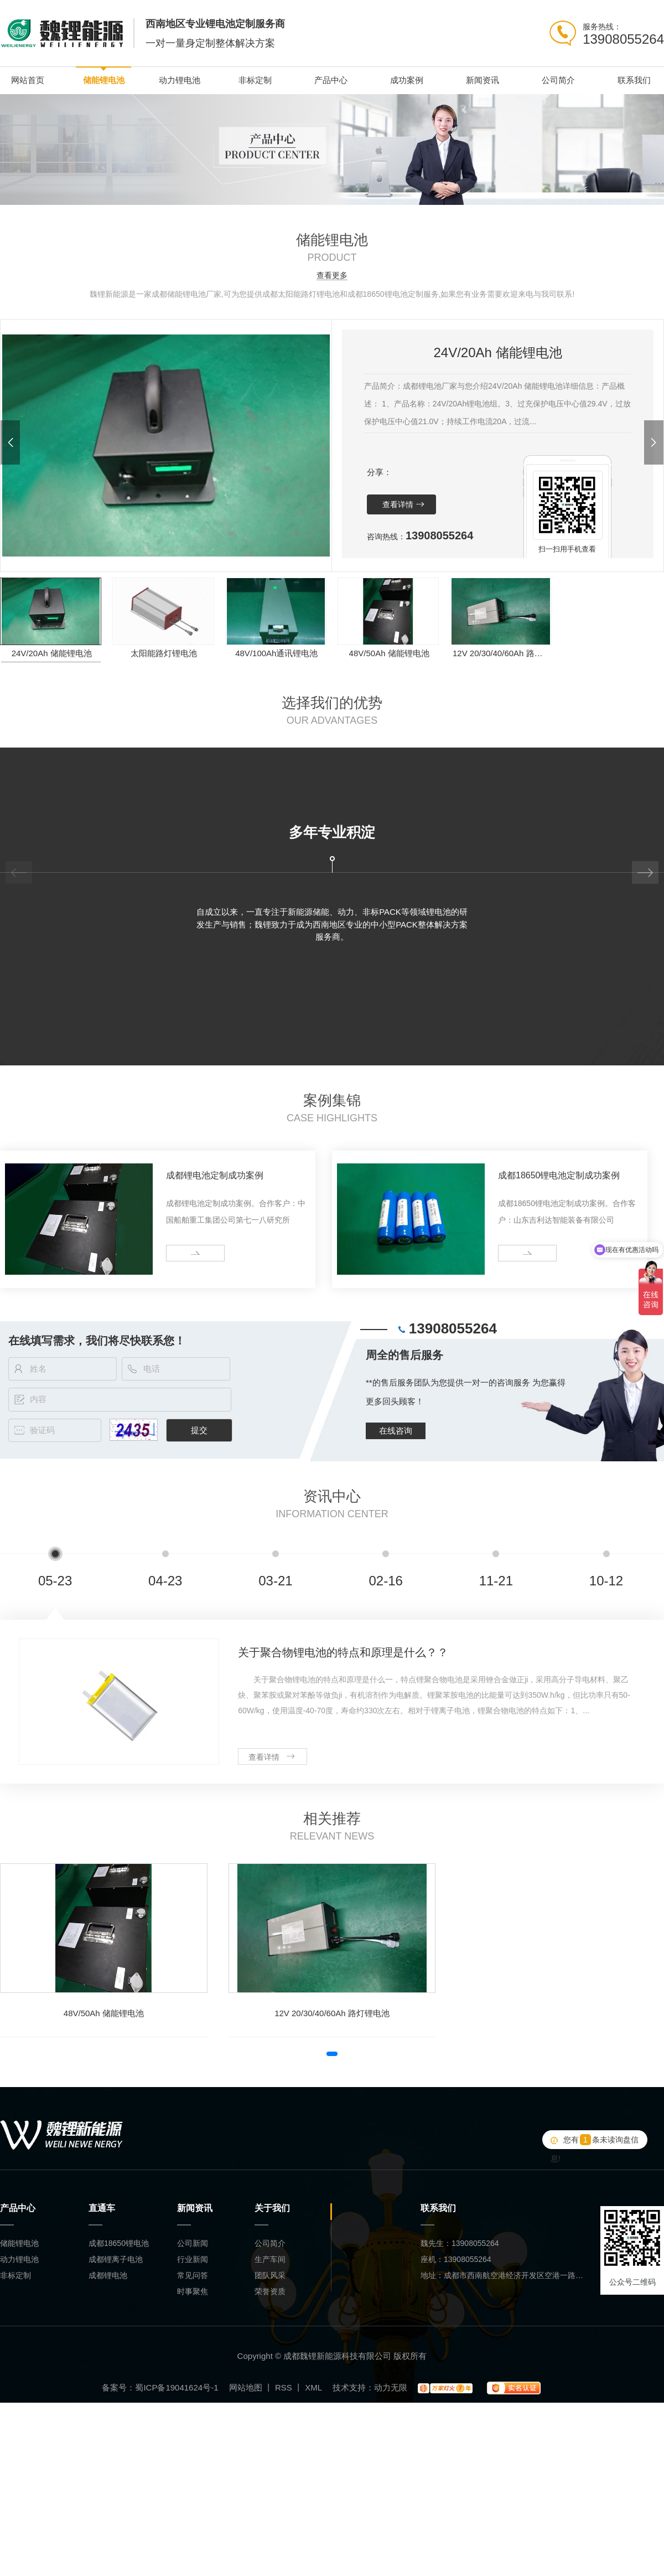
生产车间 (270, 2259)
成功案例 (406, 80)
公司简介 (558, 80)
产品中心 (330, 80)
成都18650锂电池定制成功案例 (559, 1175)
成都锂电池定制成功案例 (214, 1175)
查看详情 (397, 504)
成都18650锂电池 (119, 2243)
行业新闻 (192, 2259)
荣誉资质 (270, 2291)
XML (313, 2387)
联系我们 (634, 80)
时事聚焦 (192, 2291)
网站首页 (27, 80)
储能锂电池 (103, 80)
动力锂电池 (179, 80)
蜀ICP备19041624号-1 (176, 2387)
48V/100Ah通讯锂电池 (276, 653)
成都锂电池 (108, 2275)
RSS (283, 2387)
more (179, 1253)
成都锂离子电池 (116, 2259)
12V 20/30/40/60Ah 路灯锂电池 (502, 653)
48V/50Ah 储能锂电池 (389, 653)
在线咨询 (395, 1430)
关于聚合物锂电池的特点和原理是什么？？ (343, 1652)
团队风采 (270, 2275)
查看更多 (332, 275)
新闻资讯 (482, 80)
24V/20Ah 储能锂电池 (52, 653)
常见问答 (192, 2275)
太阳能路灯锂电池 (164, 653)
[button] (10, 442)
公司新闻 (192, 2243)
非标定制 (255, 80)
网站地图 (245, 2387)
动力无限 (390, 2387)
